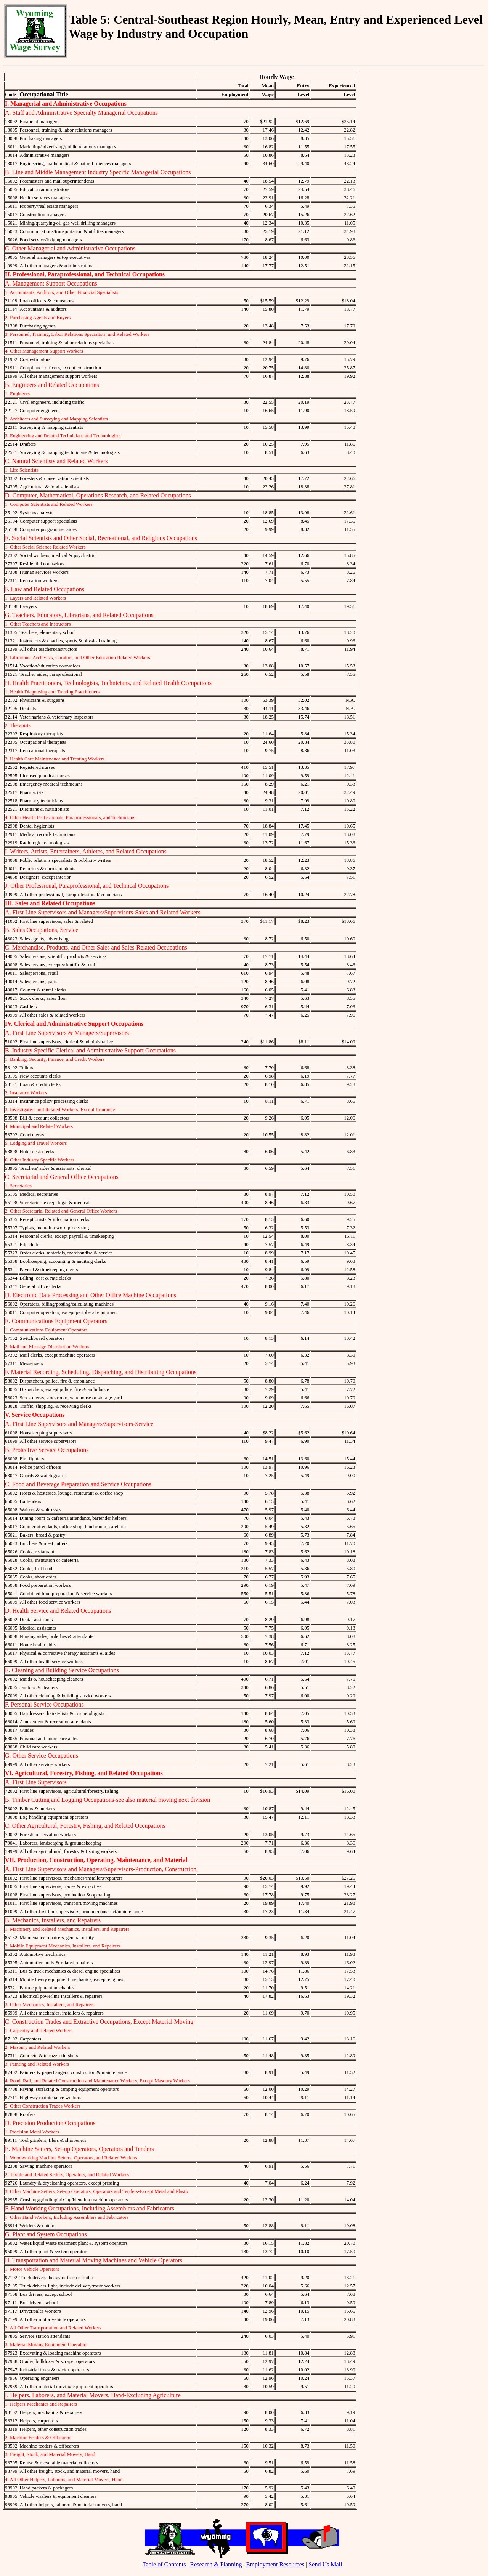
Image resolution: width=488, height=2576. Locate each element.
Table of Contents (164, 2564)
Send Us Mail (325, 2564)
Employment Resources (275, 2564)
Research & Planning (216, 2564)
